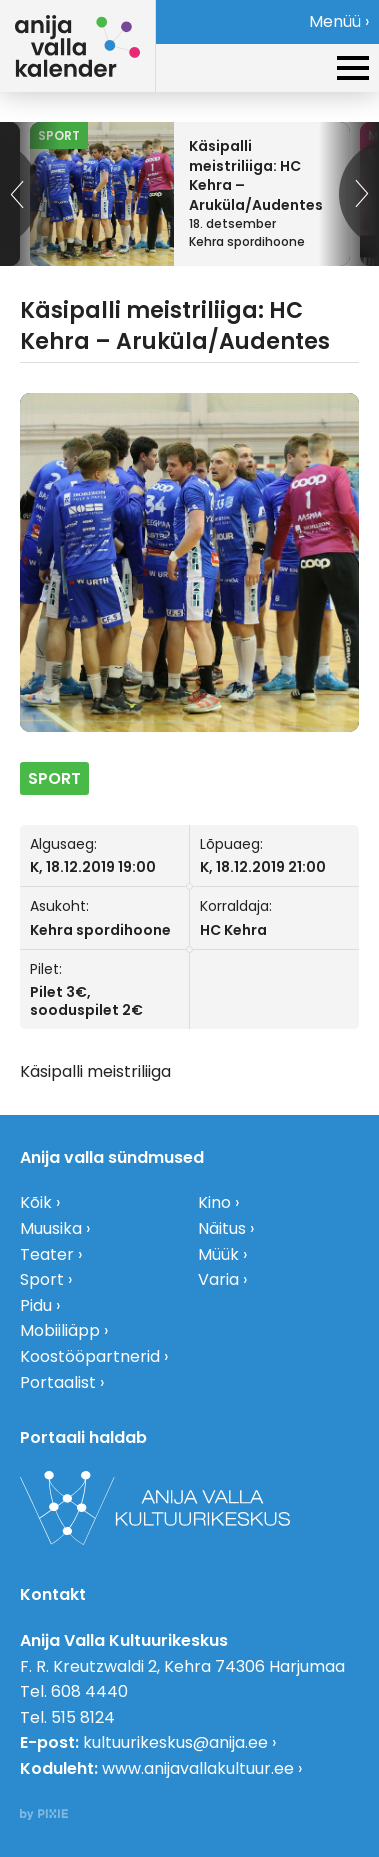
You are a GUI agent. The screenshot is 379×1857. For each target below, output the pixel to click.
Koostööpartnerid (90, 1356)
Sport (42, 1279)
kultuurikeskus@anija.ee (175, 1742)
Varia (218, 1279)
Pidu (36, 1305)
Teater (47, 1254)
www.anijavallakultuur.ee (198, 1768)
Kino (214, 1202)
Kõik (36, 1202)
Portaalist (58, 1382)
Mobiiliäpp (60, 1330)
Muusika (51, 1228)
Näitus (222, 1228)
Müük (218, 1254)
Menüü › (339, 21)
